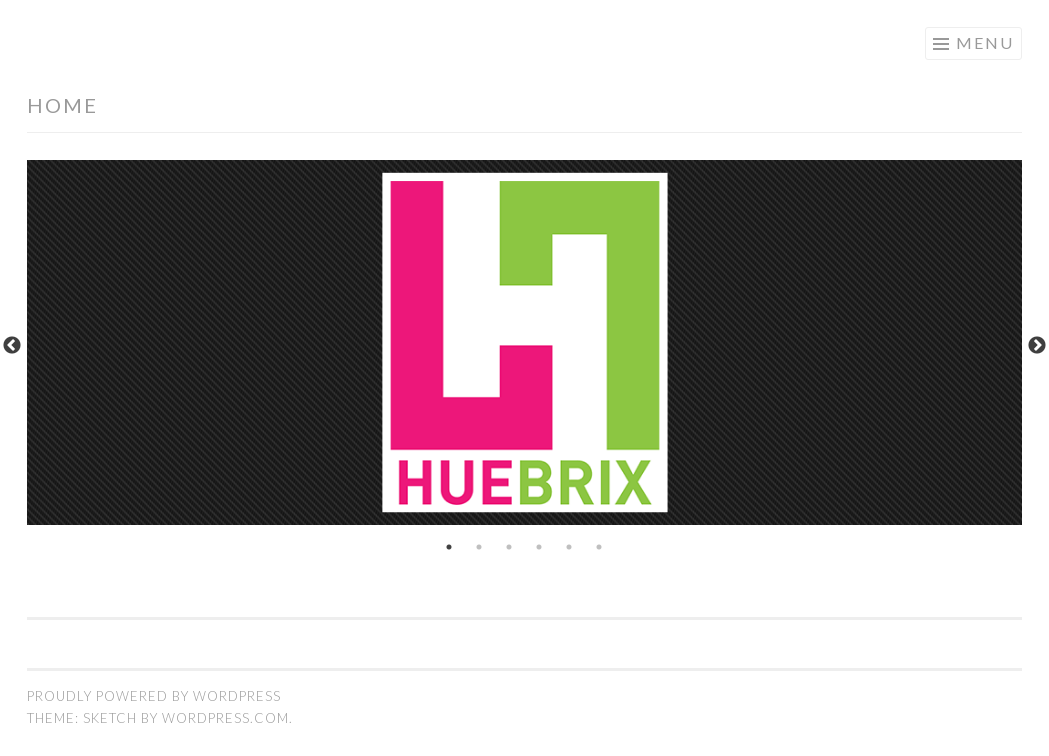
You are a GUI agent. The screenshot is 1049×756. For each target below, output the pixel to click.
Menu (985, 42)
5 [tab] (570, 547)
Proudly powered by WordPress (154, 696)
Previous (12, 346)
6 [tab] (600, 547)
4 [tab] (540, 547)
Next (1037, 346)
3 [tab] (510, 547)
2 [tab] (480, 547)
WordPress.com (225, 718)
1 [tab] (450, 547)
